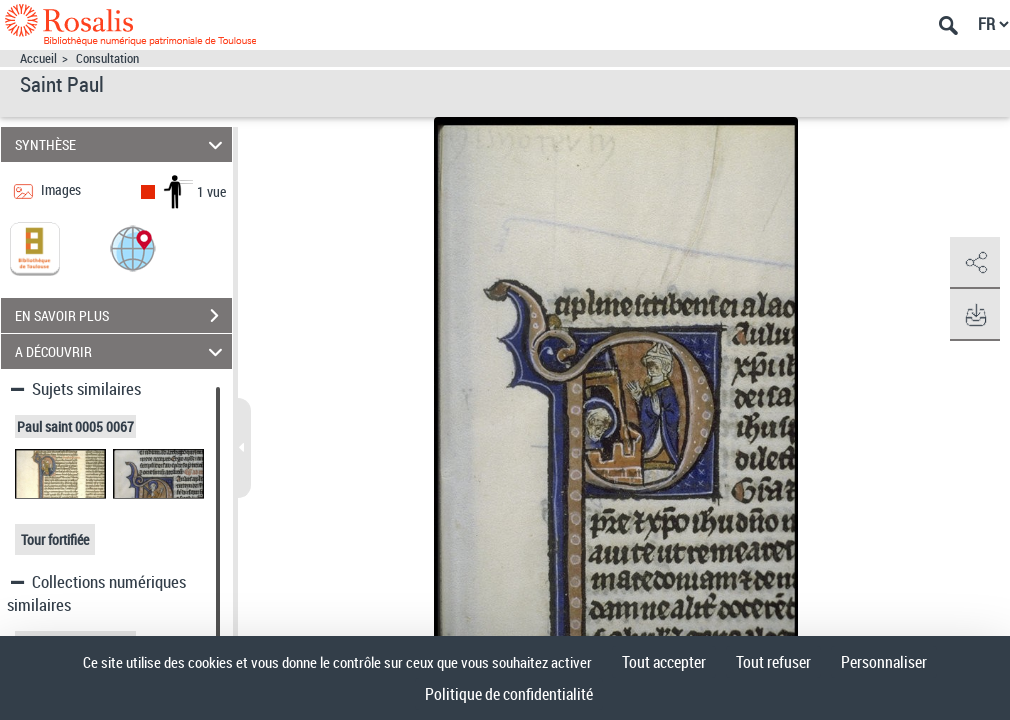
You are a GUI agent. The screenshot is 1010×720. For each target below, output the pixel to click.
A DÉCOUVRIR (121, 351)
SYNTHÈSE (121, 144)
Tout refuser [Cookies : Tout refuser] (773, 662)
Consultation (107, 58)
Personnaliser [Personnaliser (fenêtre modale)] (884, 662)
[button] (133, 247)
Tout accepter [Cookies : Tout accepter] (664, 662)
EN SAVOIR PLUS (123, 316)
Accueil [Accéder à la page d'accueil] (38, 58)
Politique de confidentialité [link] (509, 694)
